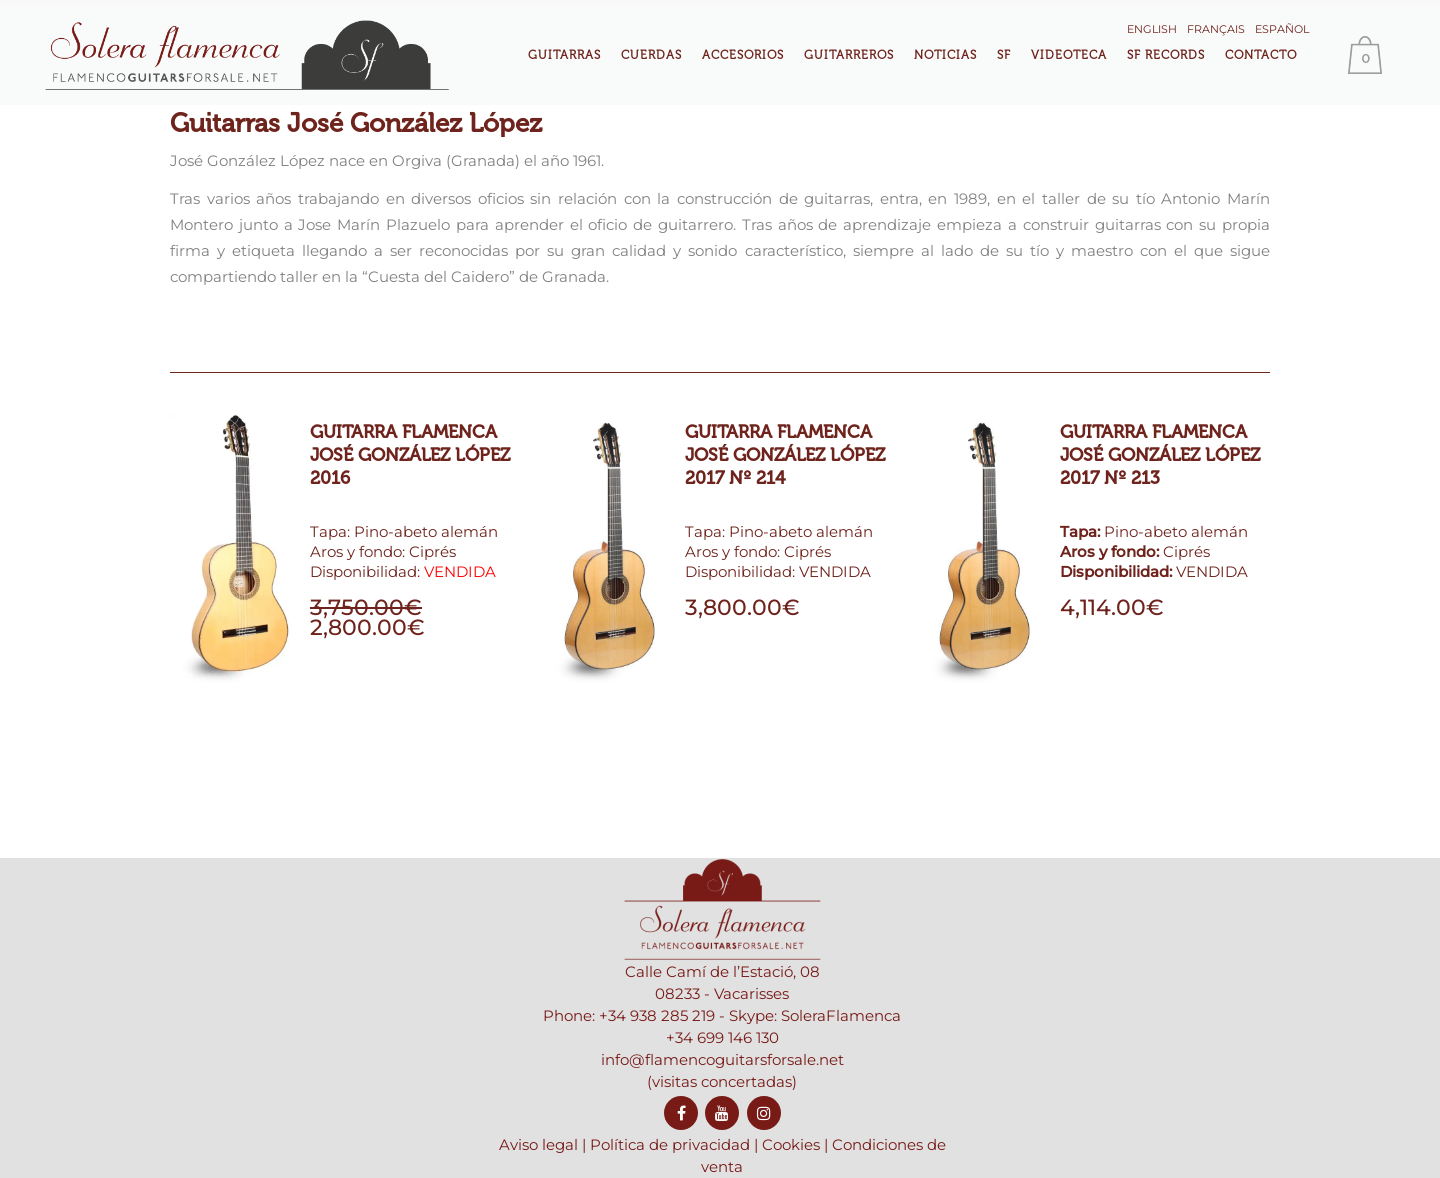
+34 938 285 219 (657, 1064)
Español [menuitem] (1282, 29)
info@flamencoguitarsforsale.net (722, 1108)
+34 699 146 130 (722, 1086)
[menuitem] (1152, 27)
